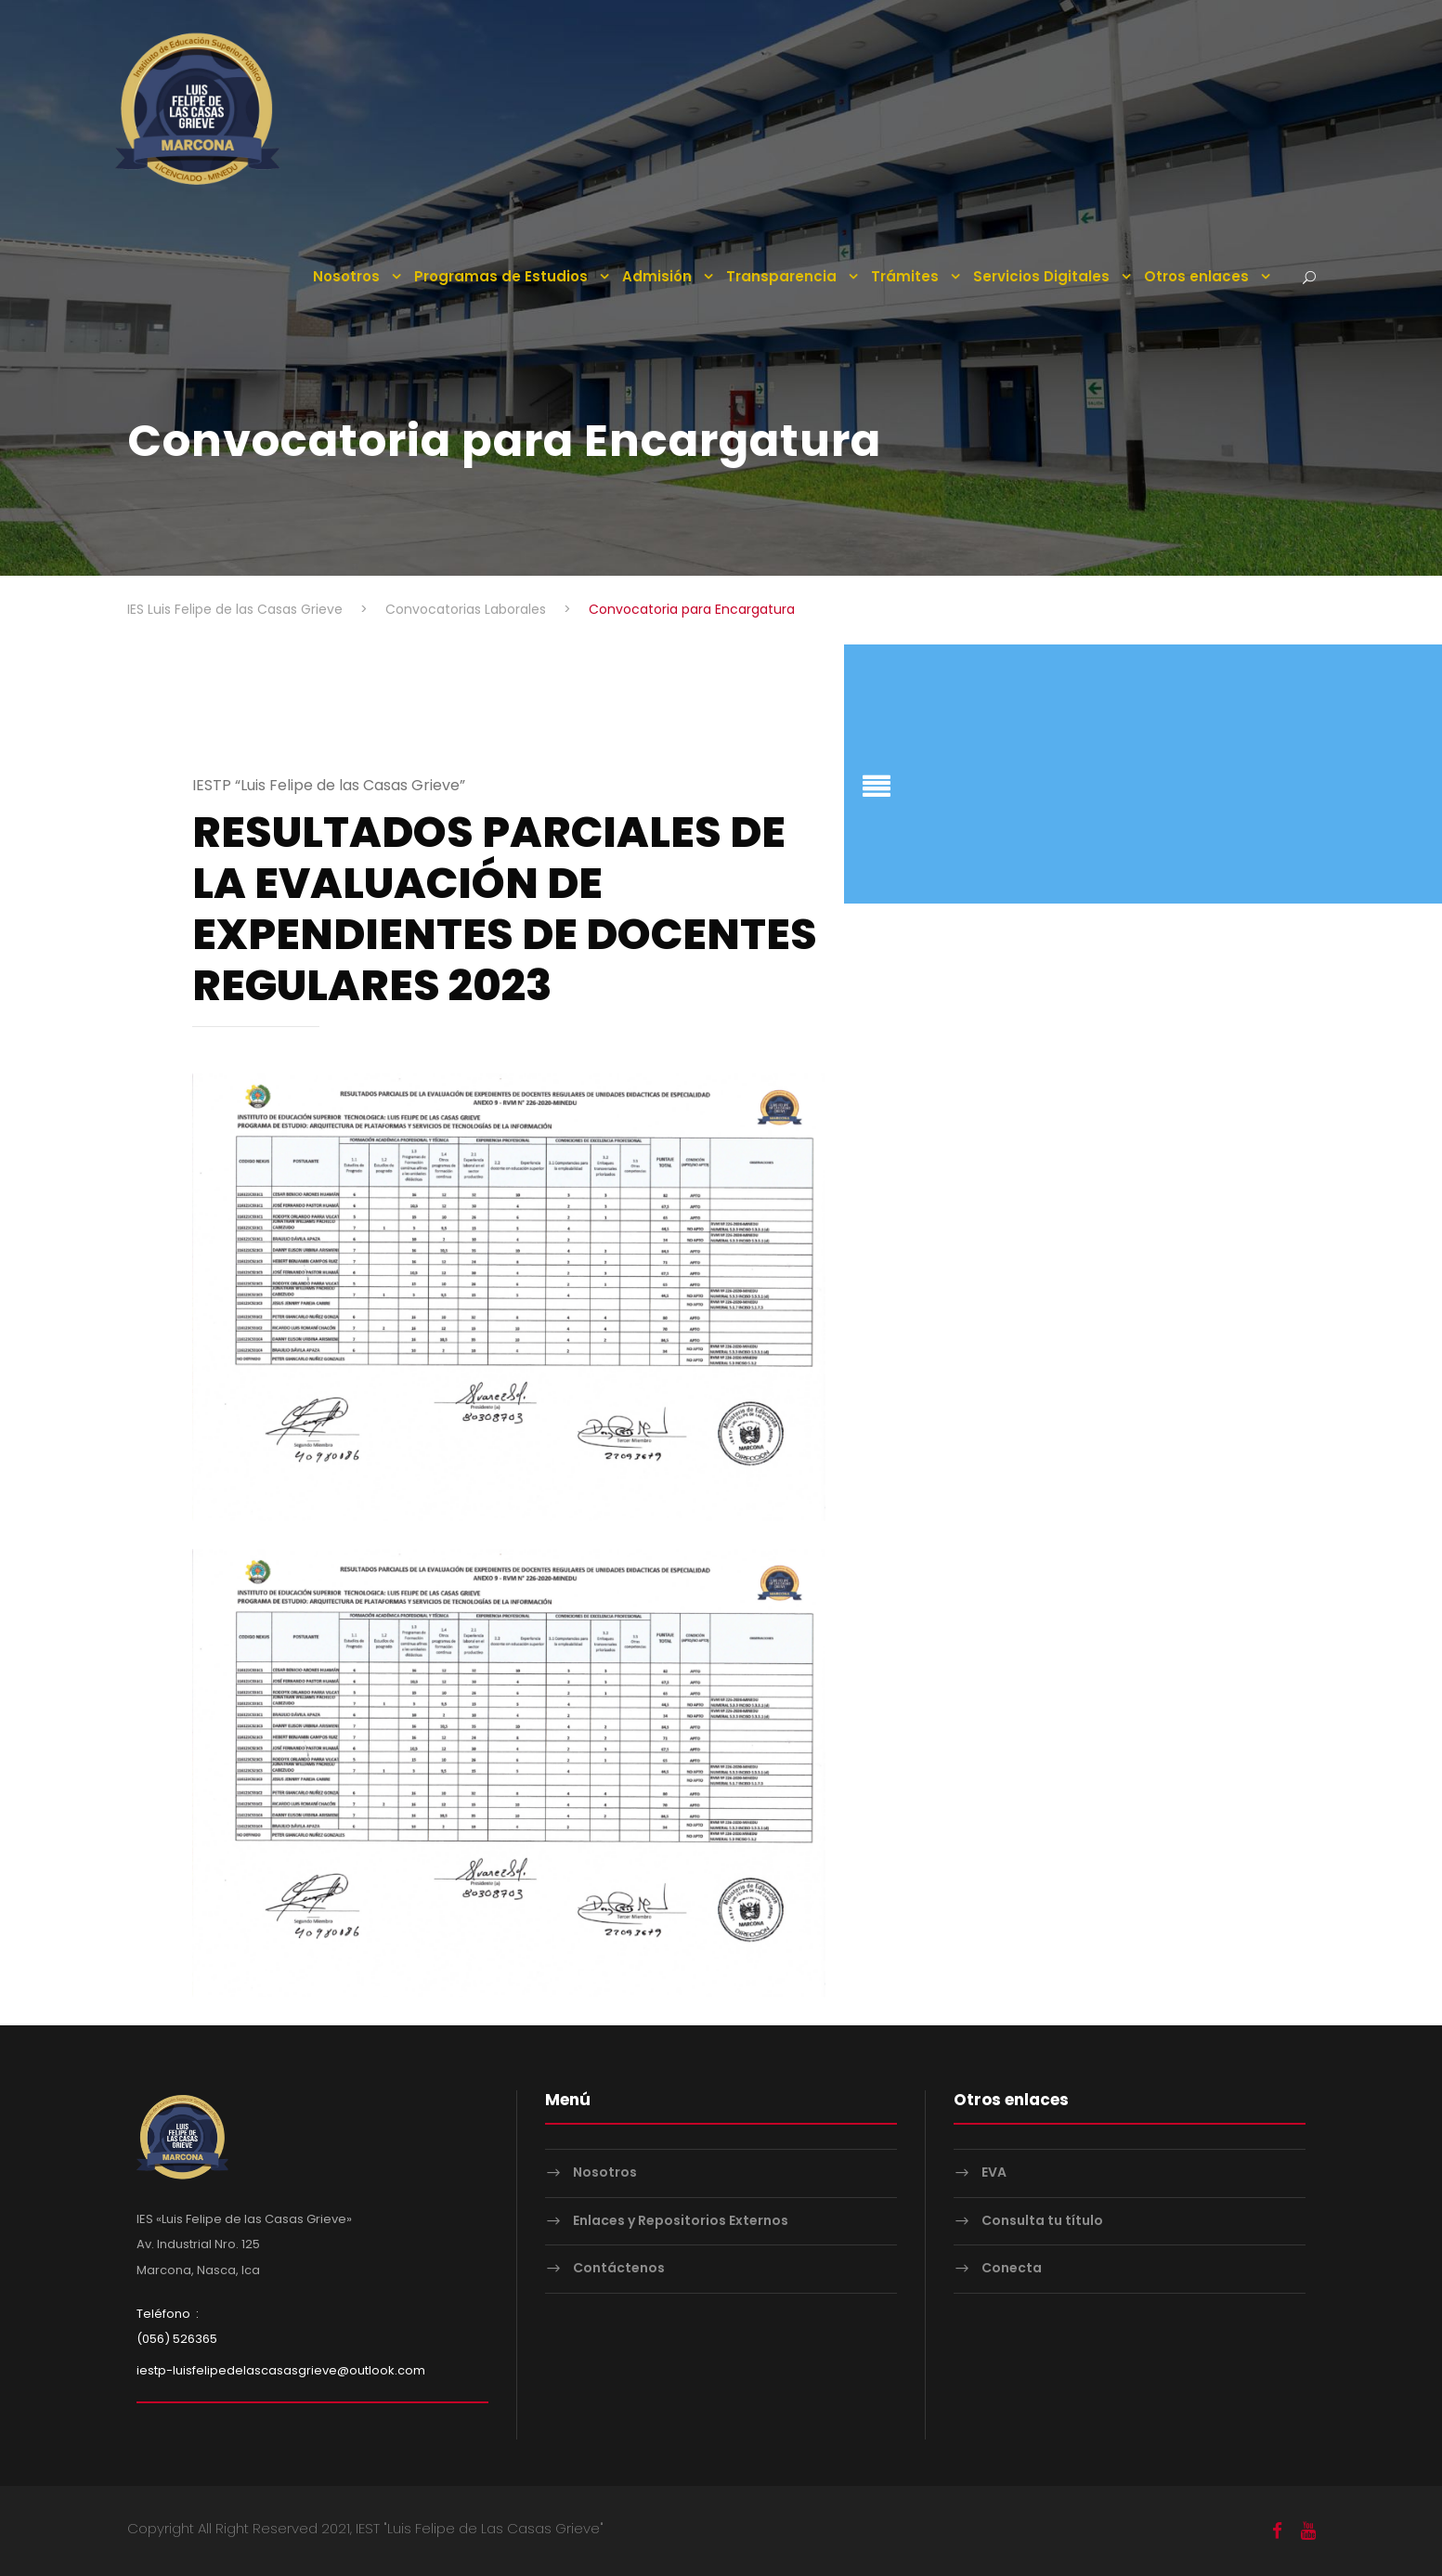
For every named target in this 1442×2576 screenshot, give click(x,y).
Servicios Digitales (1041, 276)
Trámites (905, 276)
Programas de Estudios (501, 276)
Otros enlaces (1196, 276)
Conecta (1011, 2266)
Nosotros (346, 276)
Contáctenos (619, 2266)
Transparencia (781, 276)
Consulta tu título (1042, 2219)
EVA (994, 2171)
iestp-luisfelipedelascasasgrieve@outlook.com (280, 2369)
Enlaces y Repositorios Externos (680, 2219)
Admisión (657, 276)
